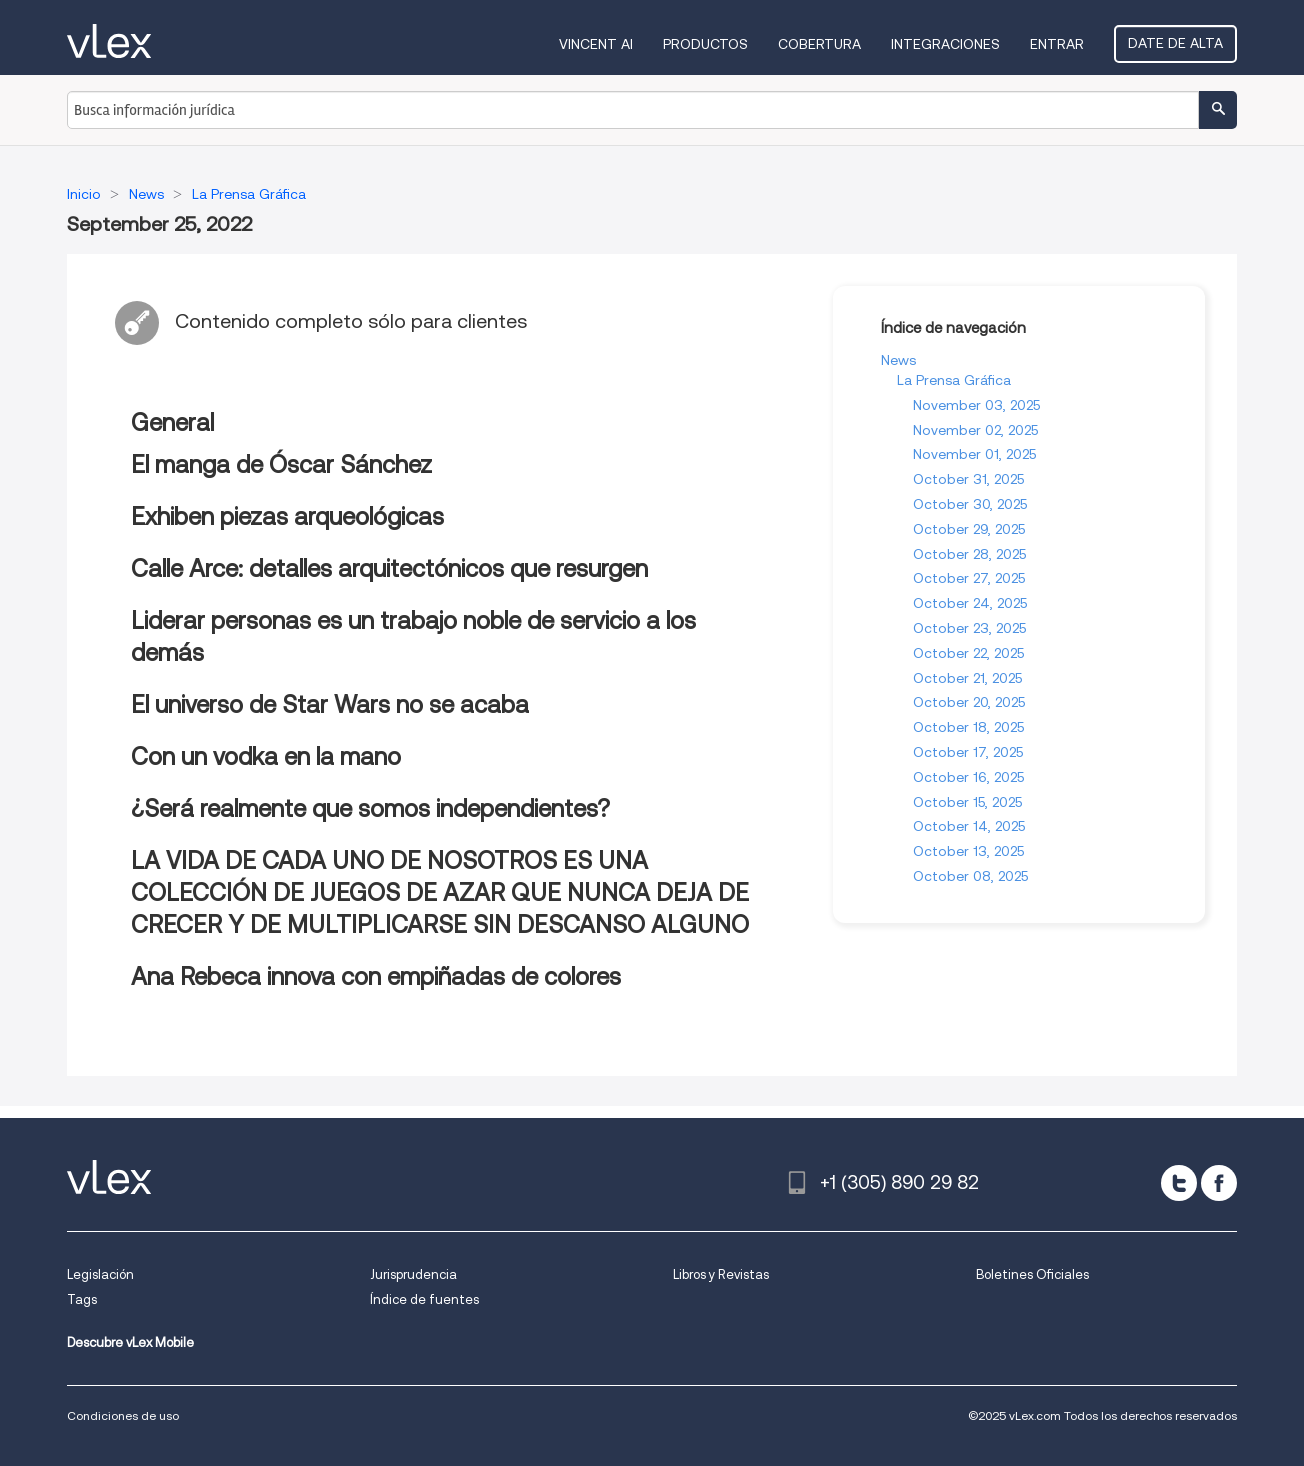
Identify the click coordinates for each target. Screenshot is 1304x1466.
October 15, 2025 (967, 802)
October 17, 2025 (968, 752)
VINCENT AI (596, 44)
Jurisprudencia (413, 1274)
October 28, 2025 (969, 554)
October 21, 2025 (967, 678)
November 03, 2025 (976, 405)
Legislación (100, 1274)
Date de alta (1175, 43)
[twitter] (1179, 1183)
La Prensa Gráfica (954, 380)
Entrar (1057, 44)
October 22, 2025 (968, 653)
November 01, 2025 (974, 454)
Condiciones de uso (123, 1415)
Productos (705, 44)
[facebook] (1219, 1183)
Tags (82, 1299)
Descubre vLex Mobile (130, 1342)
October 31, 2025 (968, 479)
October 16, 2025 (968, 777)
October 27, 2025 (969, 578)
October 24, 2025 (970, 603)
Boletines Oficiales (1032, 1274)
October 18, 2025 (968, 727)
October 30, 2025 (970, 504)
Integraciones (945, 44)
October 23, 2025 (969, 628)
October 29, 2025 (969, 529)
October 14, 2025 (969, 826)
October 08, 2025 (970, 876)
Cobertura (819, 44)
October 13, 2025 (968, 851)
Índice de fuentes (424, 1299)
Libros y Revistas (721, 1274)
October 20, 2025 (969, 702)
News (898, 360)
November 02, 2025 (975, 430)
